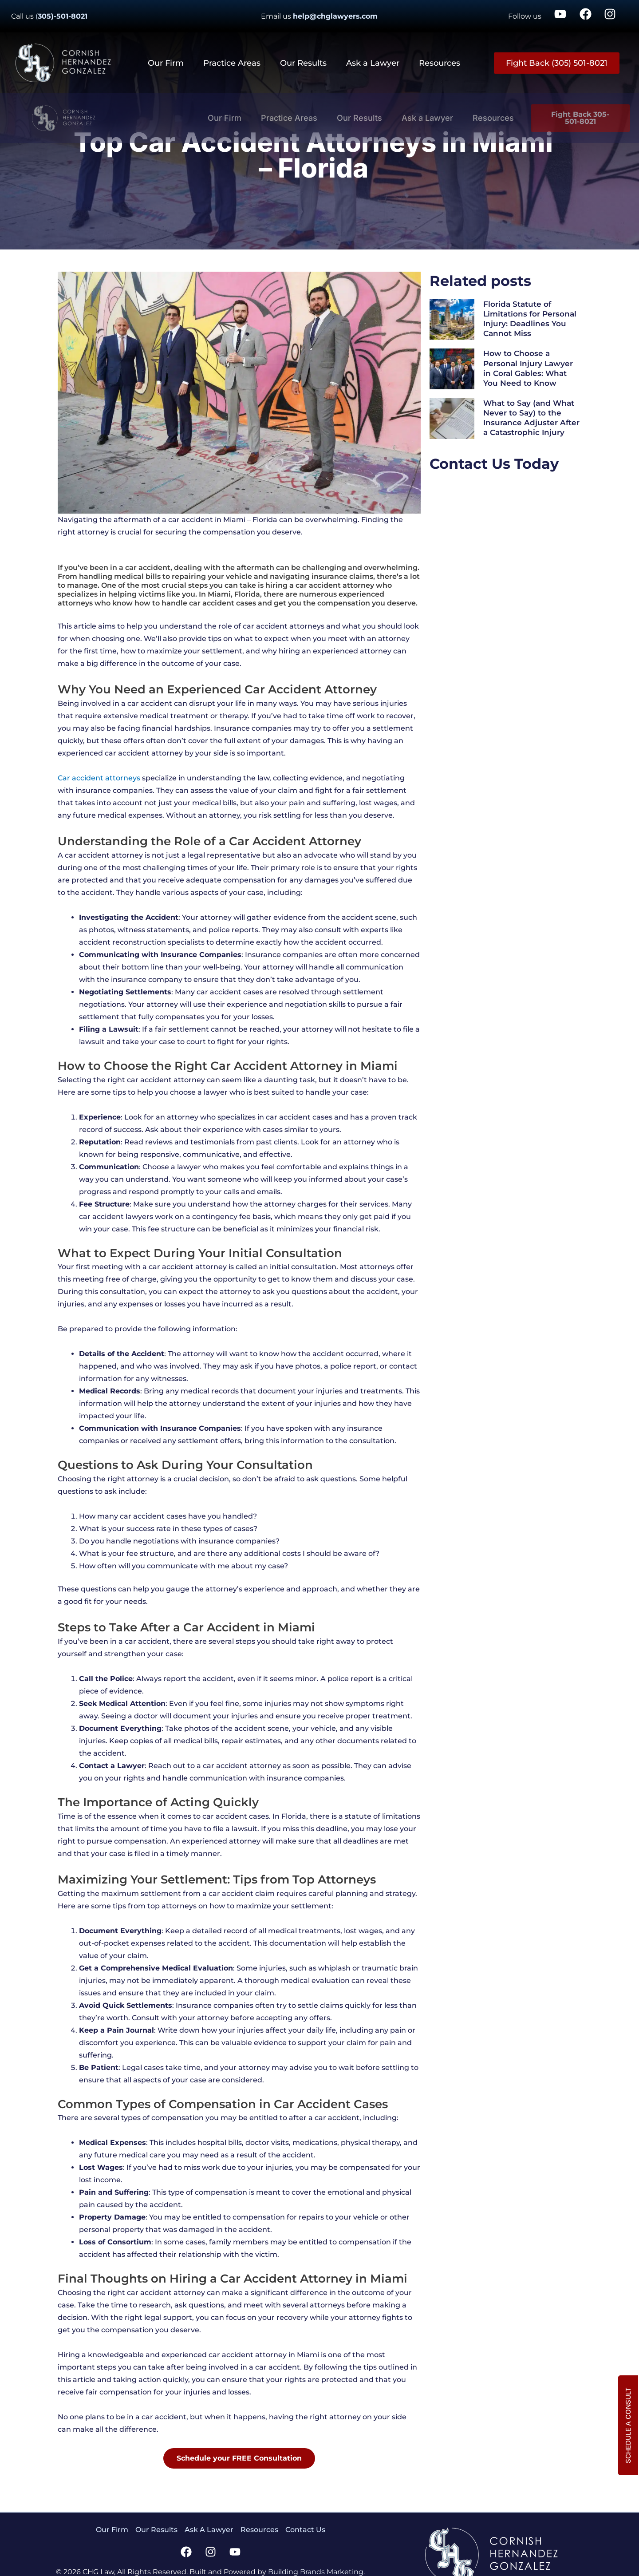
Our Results (303, 63)
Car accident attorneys (99, 778)
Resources (439, 63)
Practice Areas (231, 63)
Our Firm (166, 63)
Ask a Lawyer (372, 63)
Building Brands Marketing (315, 2572)
